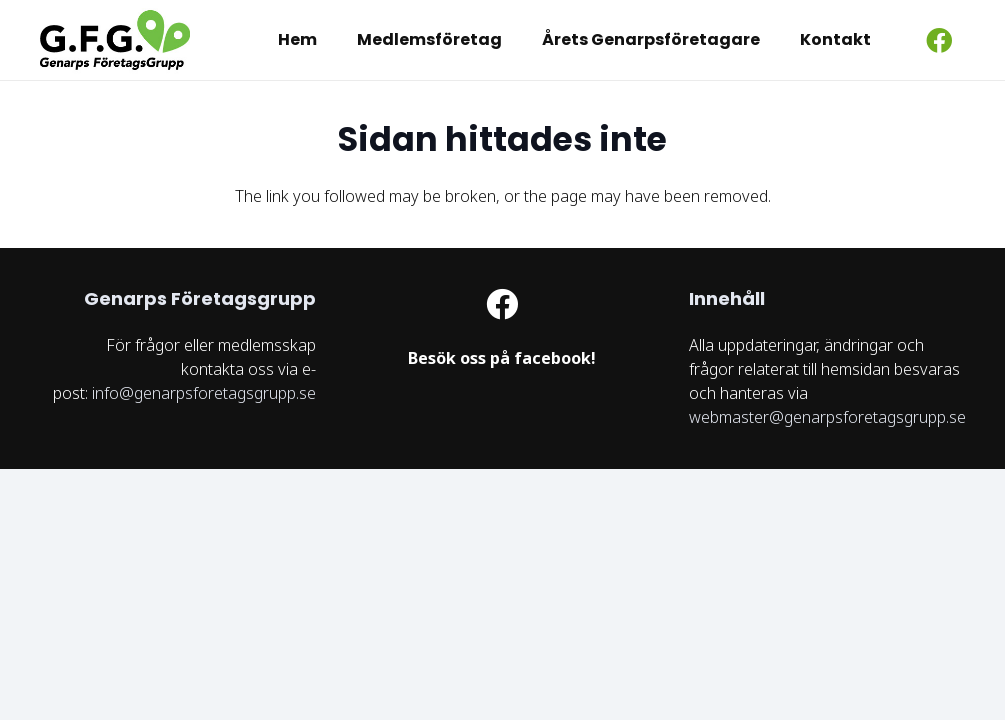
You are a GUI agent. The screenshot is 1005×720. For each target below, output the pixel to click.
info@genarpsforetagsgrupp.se (204, 393)
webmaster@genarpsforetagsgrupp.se (827, 417)
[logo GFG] (115, 40)
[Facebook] (939, 40)
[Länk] (502, 359)
